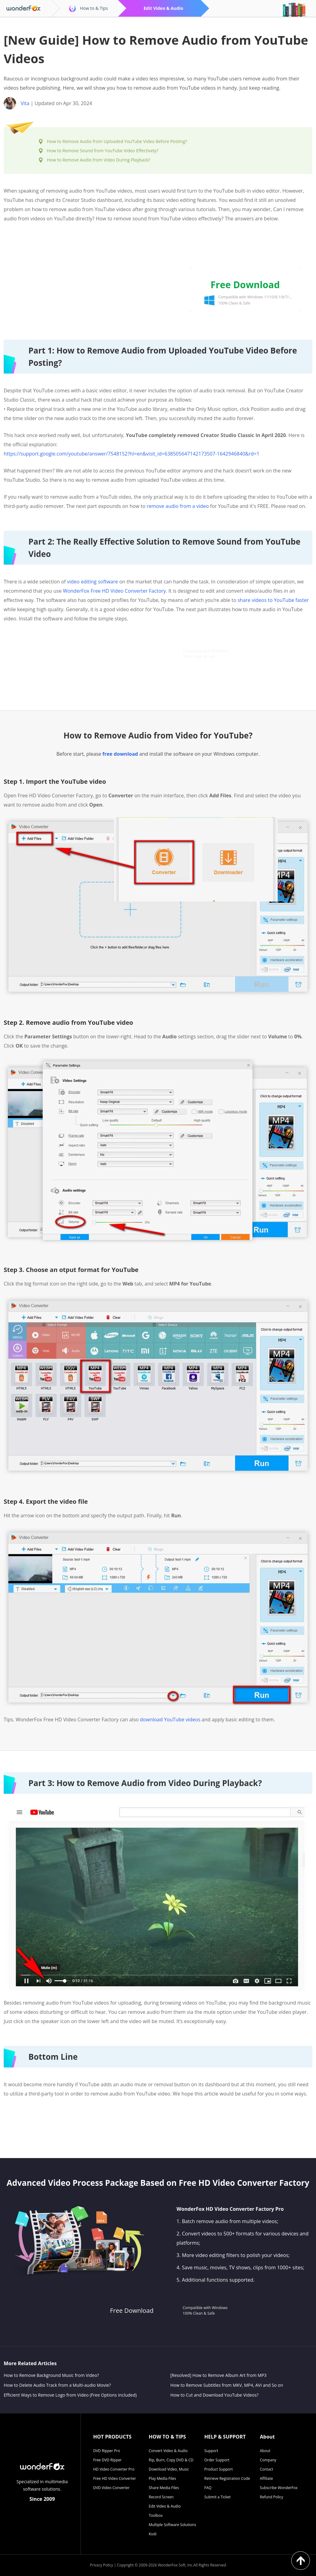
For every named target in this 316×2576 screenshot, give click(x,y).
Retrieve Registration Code (227, 2478)
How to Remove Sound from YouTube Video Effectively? (102, 150)
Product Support (218, 2469)
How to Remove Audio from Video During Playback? (98, 160)
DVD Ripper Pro (106, 2450)
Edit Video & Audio (165, 2506)
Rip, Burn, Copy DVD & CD (171, 2460)
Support (211, 2450)
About (265, 2450)
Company (268, 2460)
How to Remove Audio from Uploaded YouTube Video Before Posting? (117, 141)
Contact (266, 2469)
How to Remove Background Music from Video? (51, 2375)
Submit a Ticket (217, 2497)
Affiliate (266, 2478)
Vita (25, 103)
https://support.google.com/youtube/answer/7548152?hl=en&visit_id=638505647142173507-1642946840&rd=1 (132, 453)
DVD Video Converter (111, 2487)
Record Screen (161, 2497)
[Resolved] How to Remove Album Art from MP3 (218, 2375)
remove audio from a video (178, 506)
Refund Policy (271, 2497)
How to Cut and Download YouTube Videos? (214, 2395)
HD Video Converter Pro (113, 2469)
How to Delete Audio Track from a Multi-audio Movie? (57, 2385)
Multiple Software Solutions (172, 2524)
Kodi (152, 2534)
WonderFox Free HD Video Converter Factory (114, 590)
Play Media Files (162, 2478)
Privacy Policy (101, 2565)
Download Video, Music (169, 2469)
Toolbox (156, 2515)
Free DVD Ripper (107, 2460)
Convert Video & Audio (168, 2450)
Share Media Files (164, 2487)
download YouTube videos (170, 1719)
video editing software (92, 581)
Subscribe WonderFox (278, 2487)
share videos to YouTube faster (273, 600)
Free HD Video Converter (114, 2478)
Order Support (216, 2460)
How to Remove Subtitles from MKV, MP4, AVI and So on (226, 2385)
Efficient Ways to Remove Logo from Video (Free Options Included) (70, 2395)
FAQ (207, 2487)
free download (120, 753)
